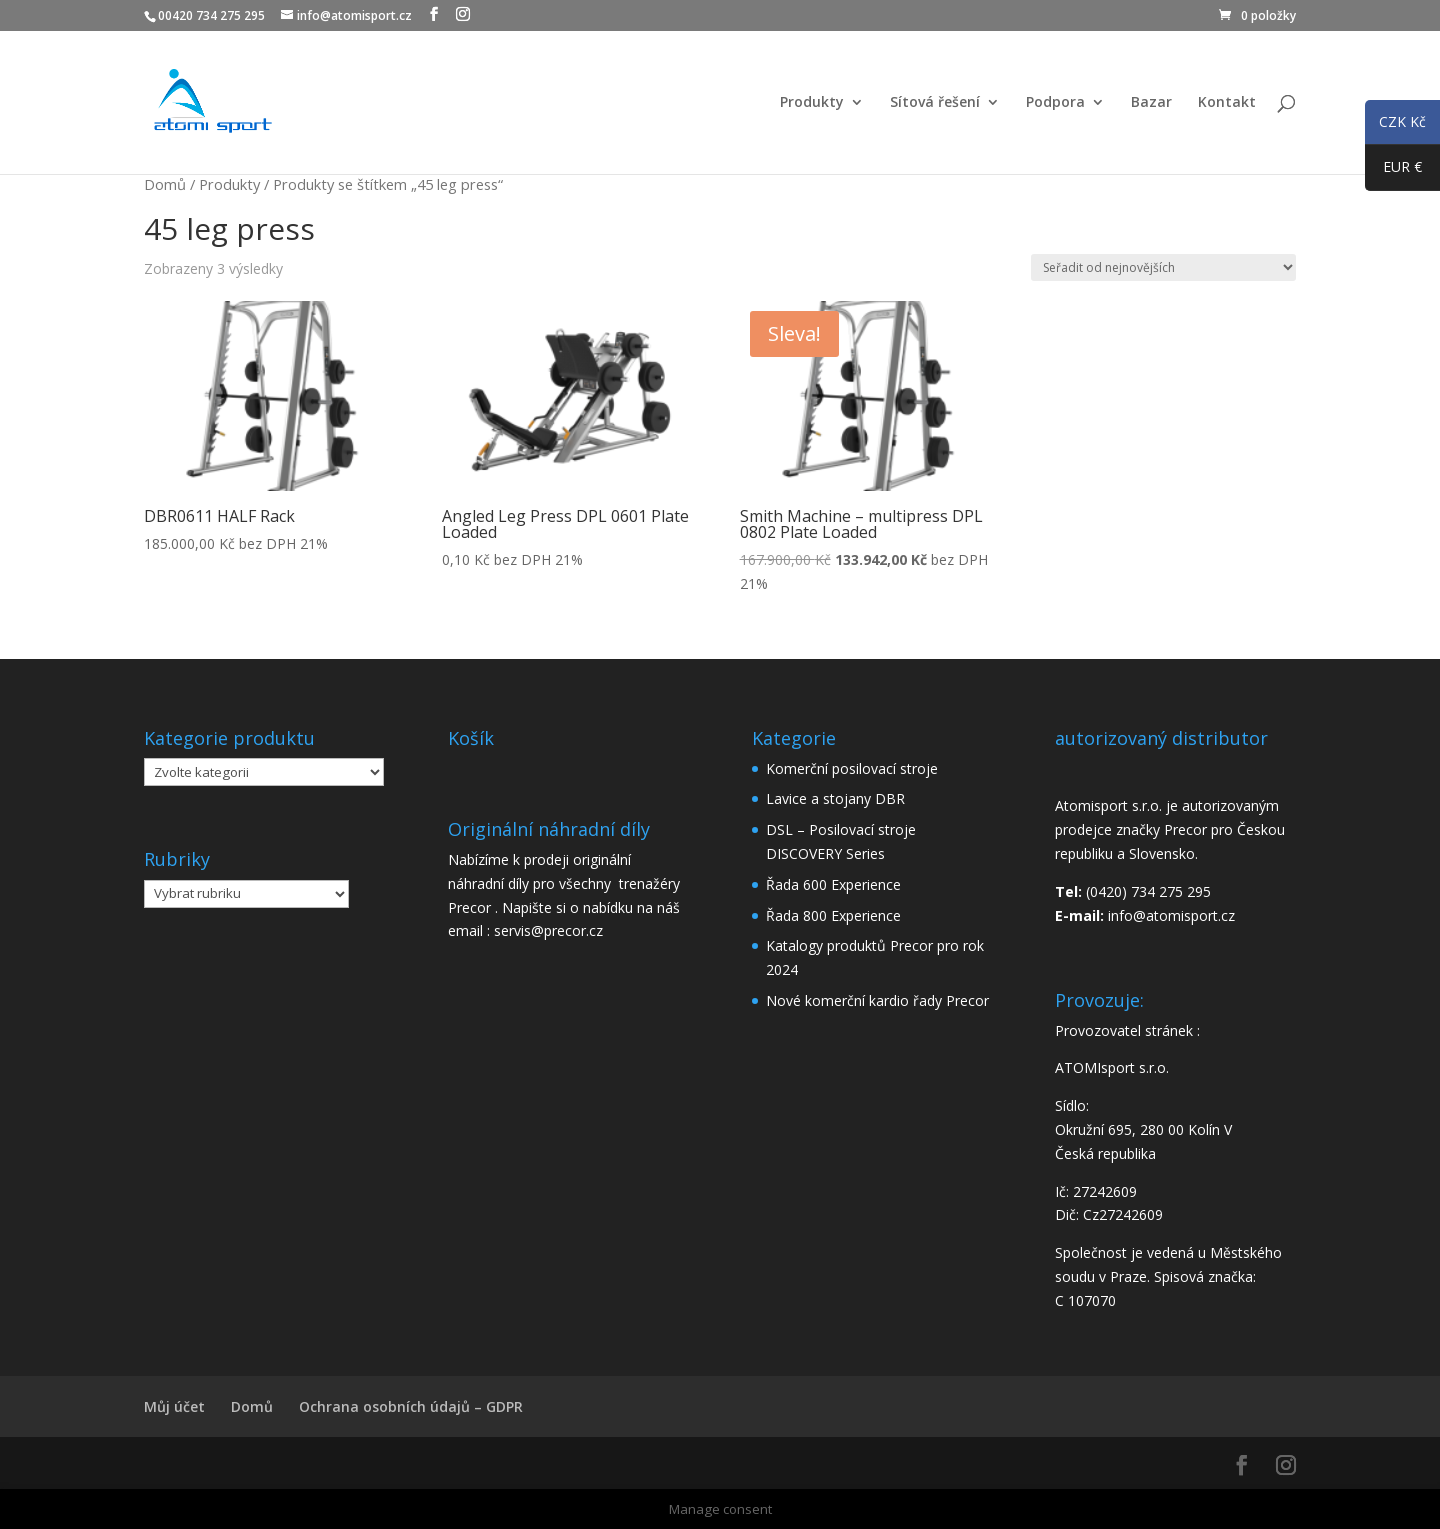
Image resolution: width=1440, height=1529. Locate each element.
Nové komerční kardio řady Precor (877, 1000)
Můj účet (174, 1406)
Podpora (1055, 103)
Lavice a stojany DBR (835, 798)
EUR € (1393, 171)
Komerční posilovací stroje (852, 768)
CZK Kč (1395, 125)
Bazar (1151, 103)
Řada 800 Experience (833, 915)
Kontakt (1227, 103)
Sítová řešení (935, 103)
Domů (165, 184)
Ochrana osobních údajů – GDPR (411, 1406)
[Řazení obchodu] (1163, 267)
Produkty (812, 103)
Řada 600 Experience (833, 884)
